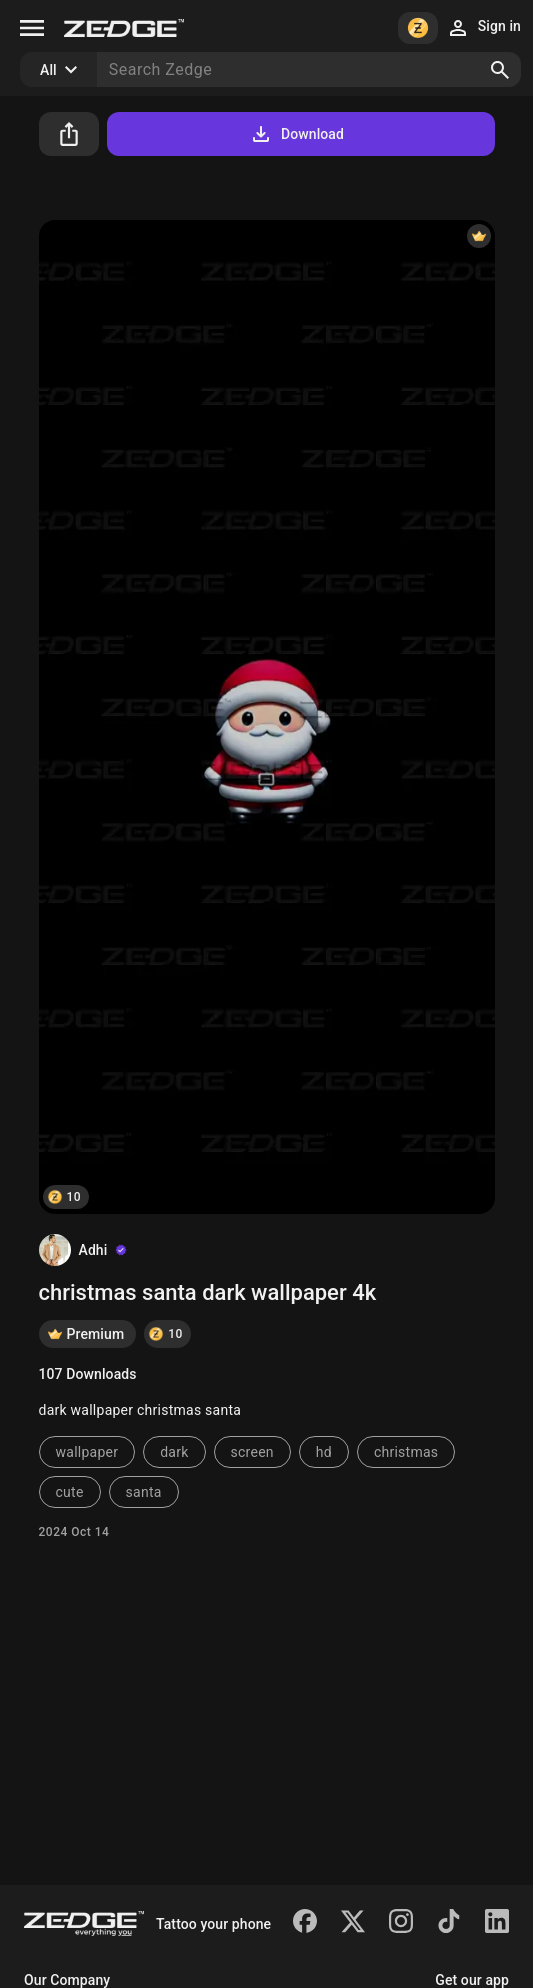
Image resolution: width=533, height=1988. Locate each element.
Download (296, 134)
